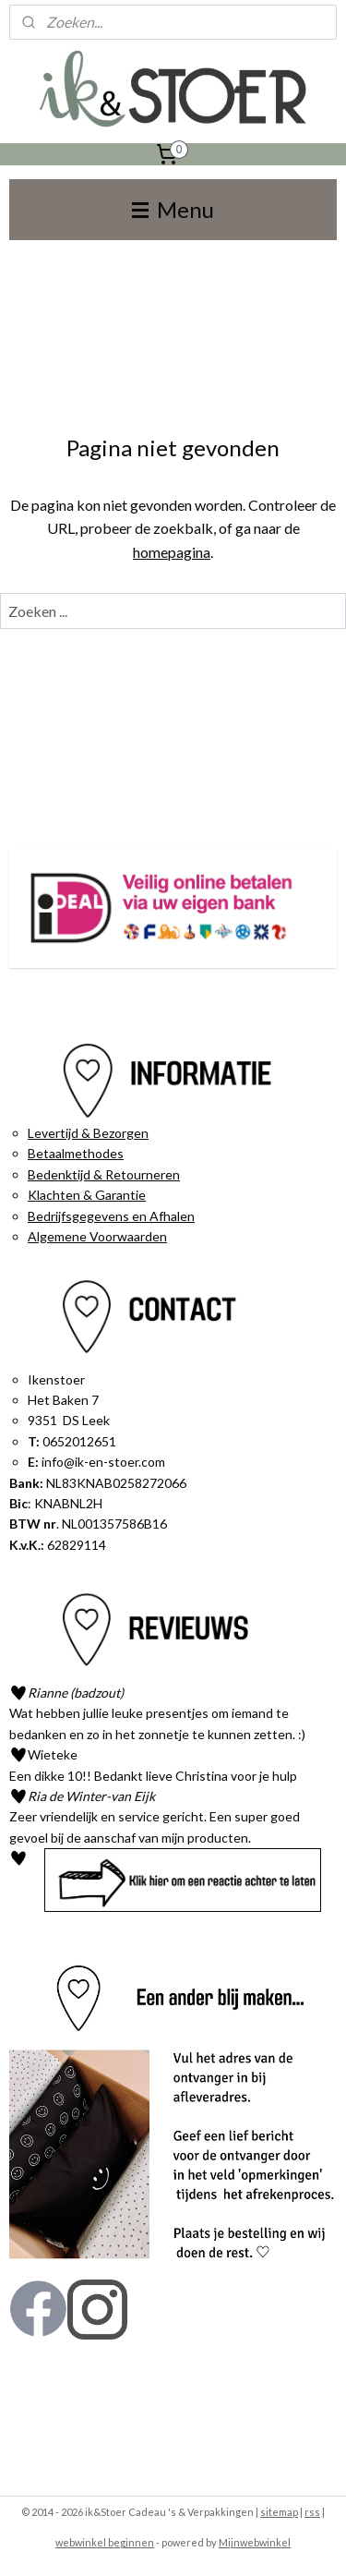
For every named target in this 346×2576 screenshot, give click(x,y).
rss (312, 2512)
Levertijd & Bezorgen (88, 1133)
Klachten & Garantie (87, 1195)
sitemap (279, 2512)
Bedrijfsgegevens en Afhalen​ (111, 1216)
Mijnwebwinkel (255, 2542)
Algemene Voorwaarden (97, 1236)
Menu (173, 209)
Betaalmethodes (76, 1153)
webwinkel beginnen (104, 2542)
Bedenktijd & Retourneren (104, 1174)
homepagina (171, 552)
